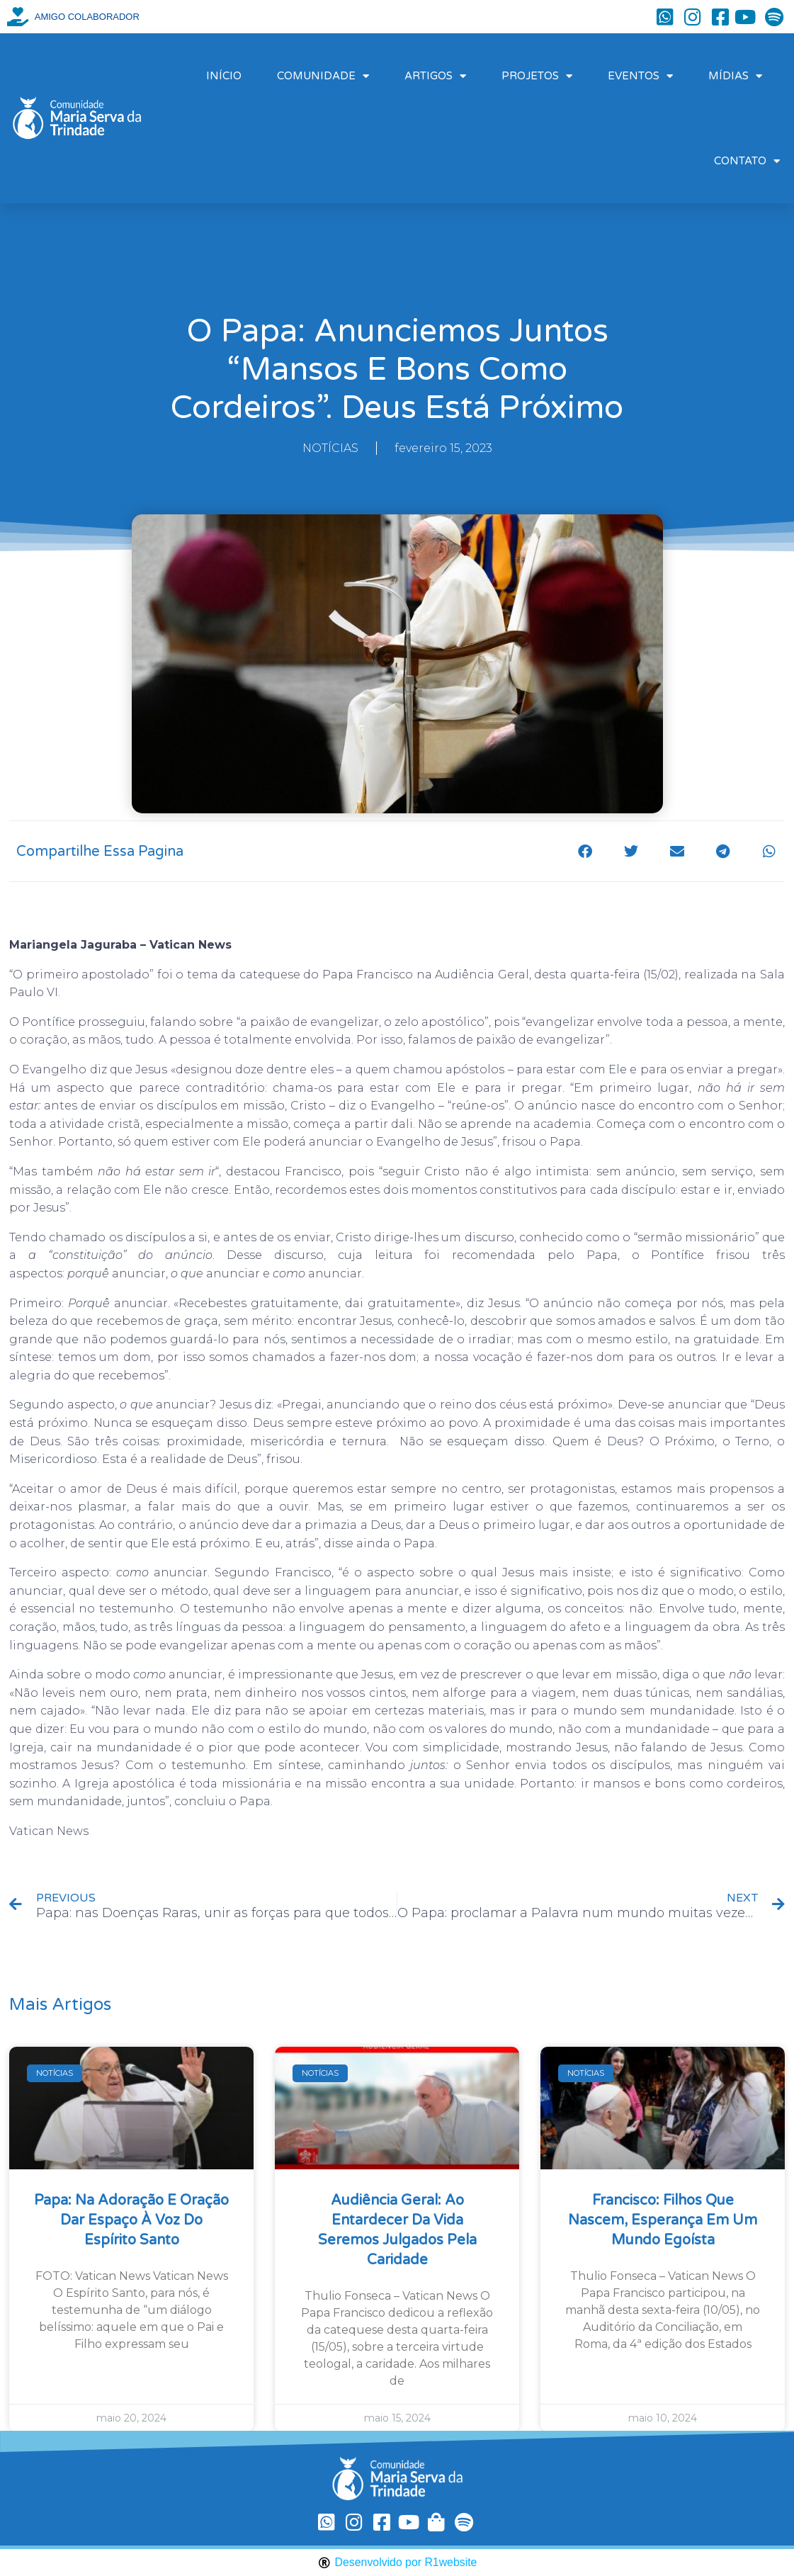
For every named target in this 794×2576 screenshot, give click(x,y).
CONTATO (747, 161)
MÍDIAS (735, 76)
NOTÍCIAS (330, 448)
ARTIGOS (435, 76)
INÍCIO (224, 75)
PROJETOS (536, 76)
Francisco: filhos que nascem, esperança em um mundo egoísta (662, 2220)
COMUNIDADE (323, 76)
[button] (585, 851)
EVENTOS (640, 76)
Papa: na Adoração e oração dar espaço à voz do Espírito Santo (131, 2220)
